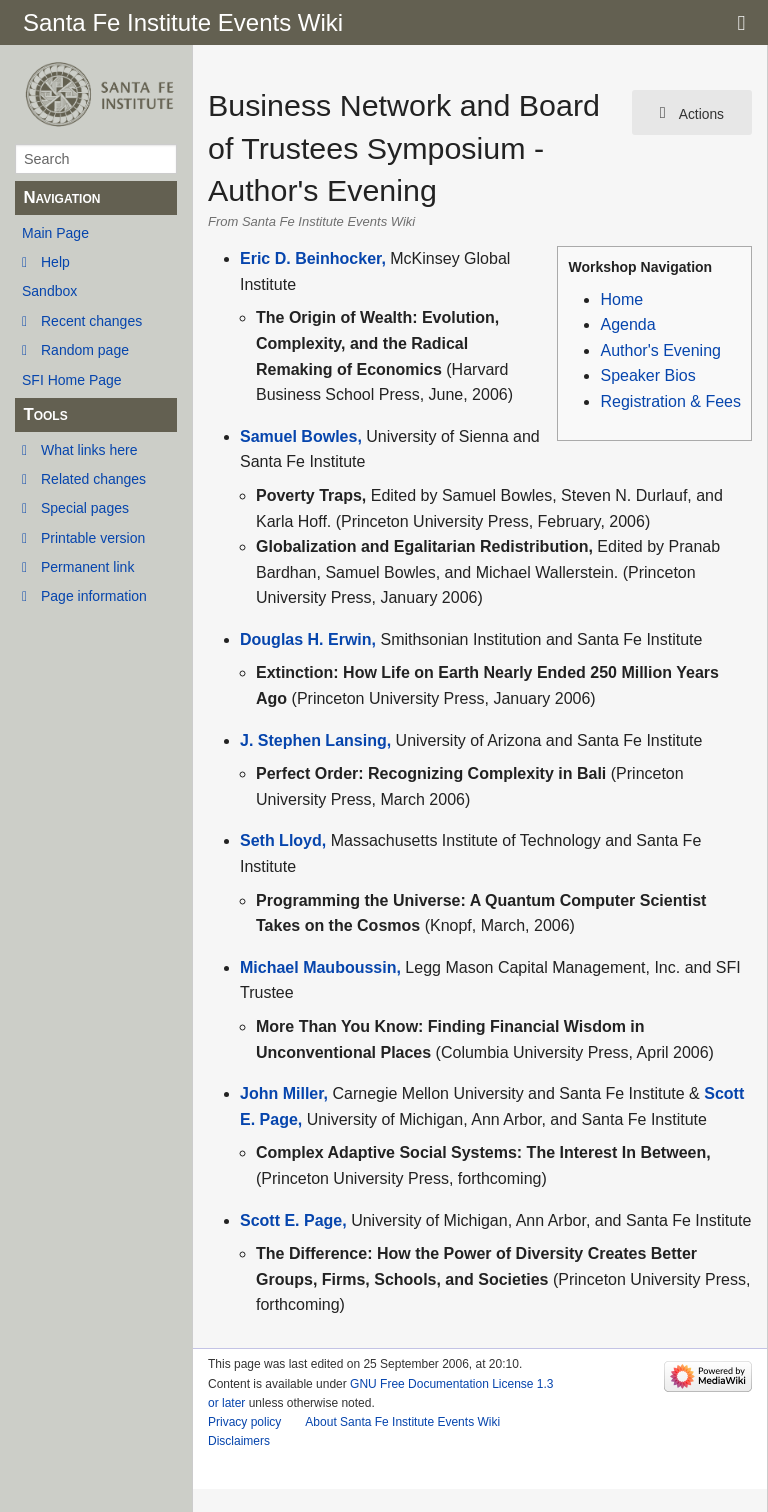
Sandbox (49, 291)
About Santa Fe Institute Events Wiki (402, 1422)
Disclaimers (239, 1441)
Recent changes (91, 321)
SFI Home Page (72, 380)
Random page (85, 350)
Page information (94, 596)
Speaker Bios (647, 375)
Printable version (93, 538)
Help (55, 262)
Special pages (85, 508)
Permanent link (87, 567)
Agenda (627, 324)
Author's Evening (660, 350)
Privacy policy (244, 1422)
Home (621, 299)
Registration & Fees (670, 401)
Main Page (55, 233)
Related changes (93, 479)
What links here (89, 450)
